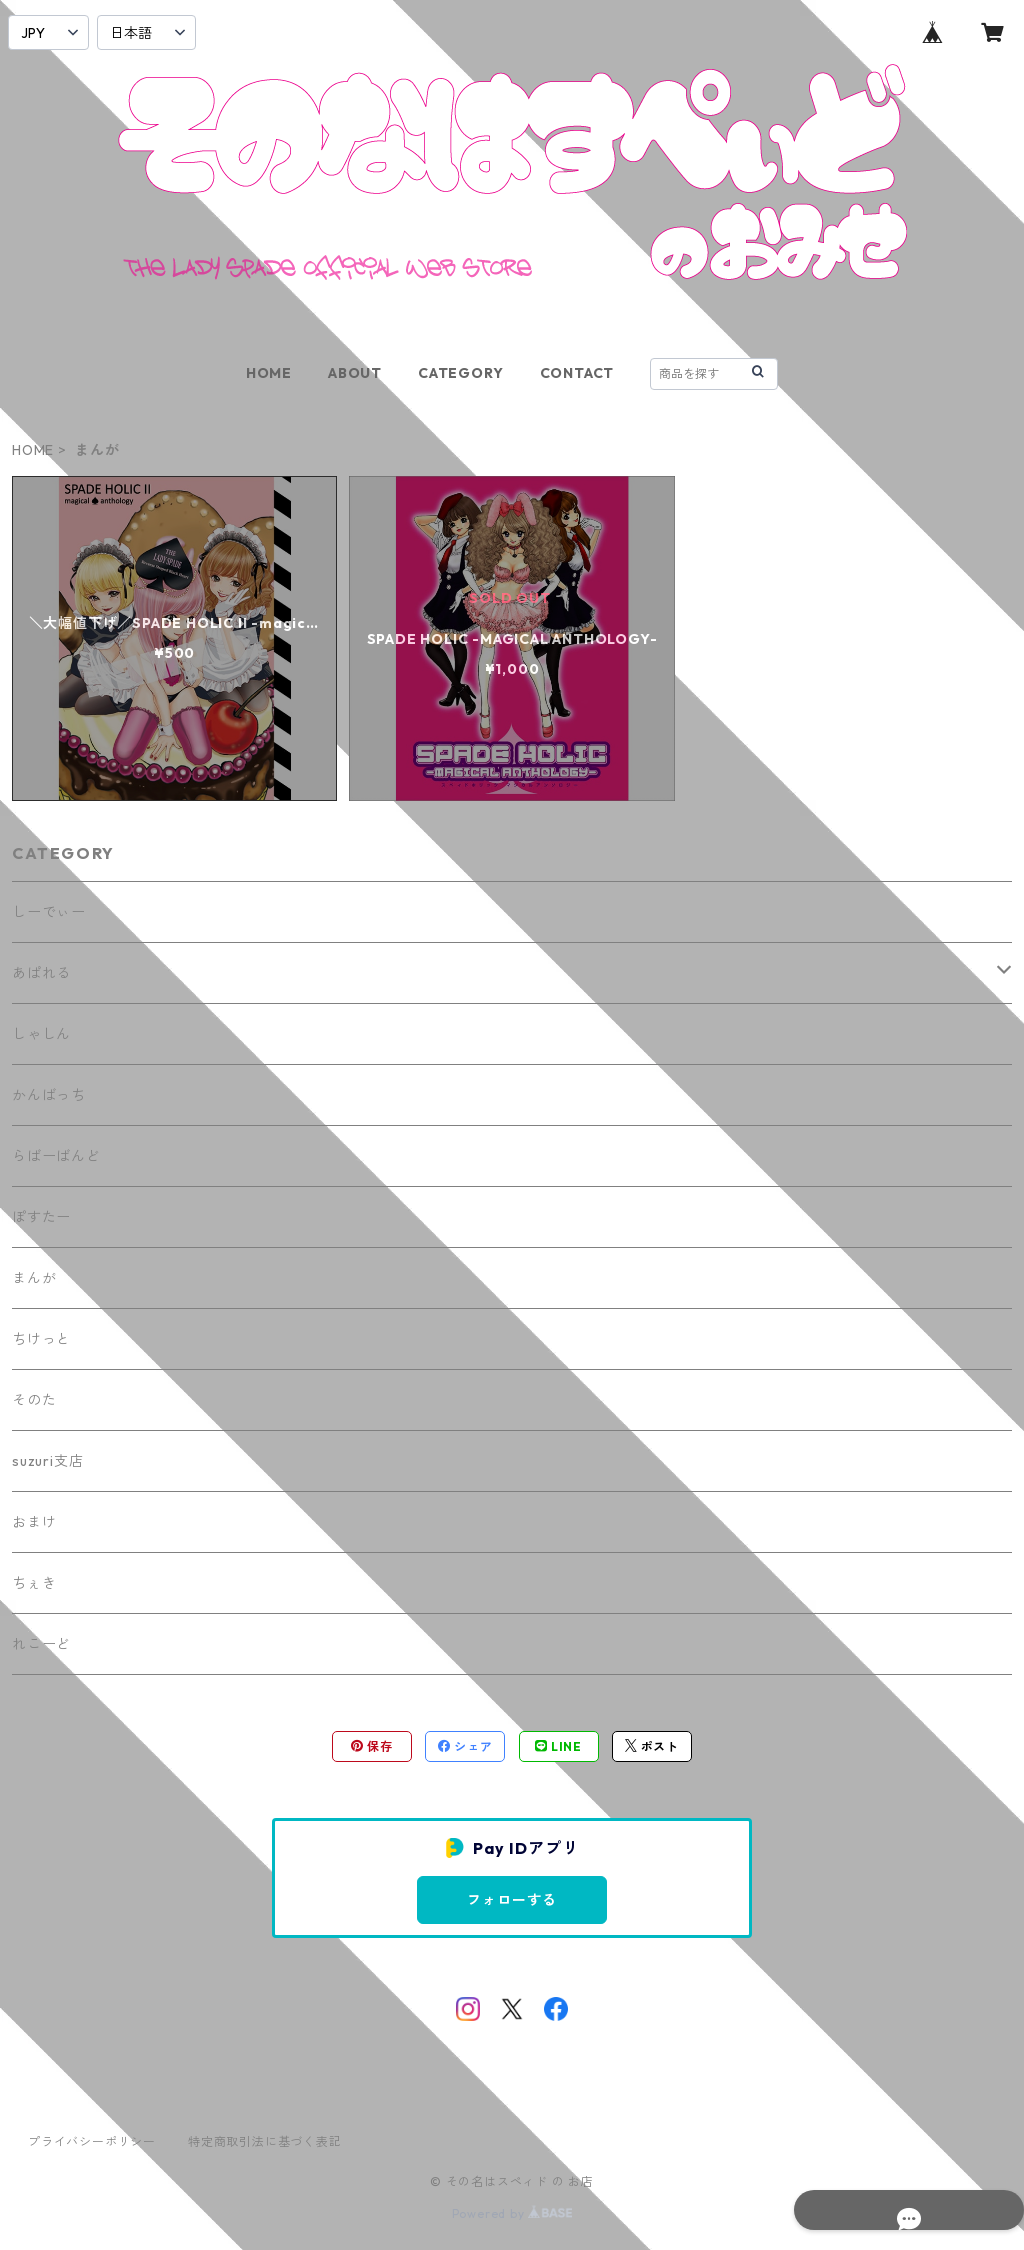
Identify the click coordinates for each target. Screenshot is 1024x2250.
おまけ (34, 1522)
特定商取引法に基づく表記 (265, 2141)
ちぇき (34, 1583)
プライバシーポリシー (92, 2141)
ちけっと (41, 1339)
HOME (269, 373)
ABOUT (355, 373)
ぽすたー (41, 1217)
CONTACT (577, 373)
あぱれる (41, 973)
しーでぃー (49, 912)
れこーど (41, 1644)
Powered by (512, 2213)
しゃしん (41, 1034)
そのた (34, 1400)
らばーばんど (56, 1156)
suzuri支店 (47, 1461)
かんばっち (49, 1095)
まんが (34, 1278)
